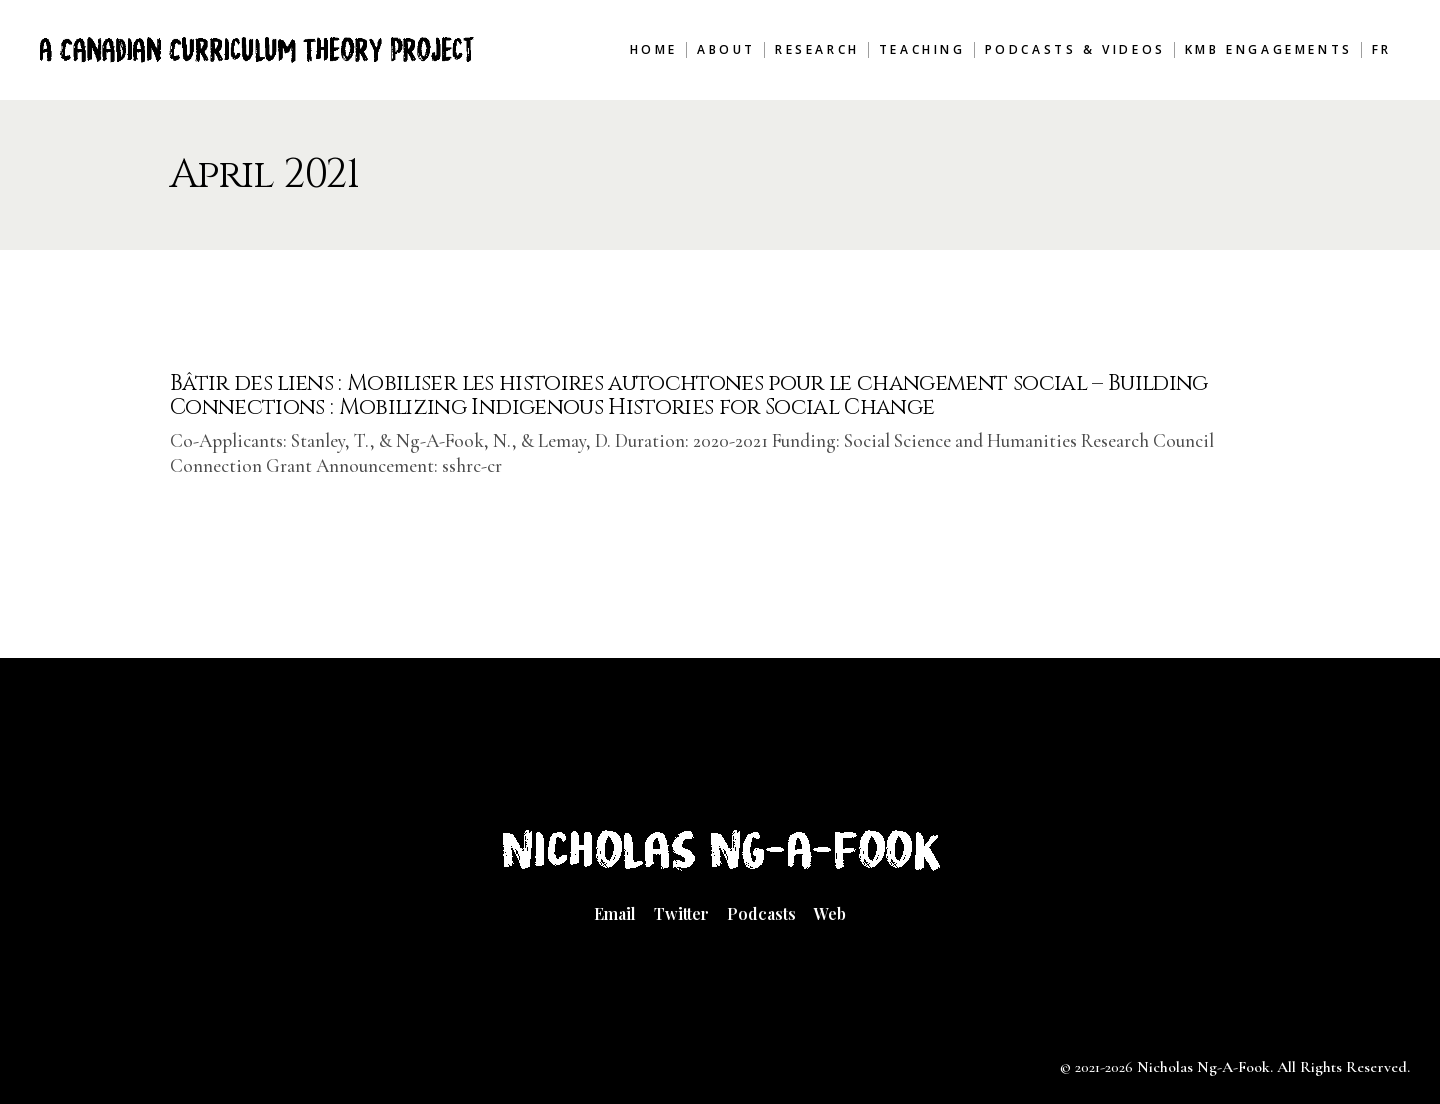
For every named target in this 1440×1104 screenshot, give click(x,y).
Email (615, 913)
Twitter (681, 913)
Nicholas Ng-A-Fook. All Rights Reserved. (1273, 1067)
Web (830, 913)
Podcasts (761, 913)
